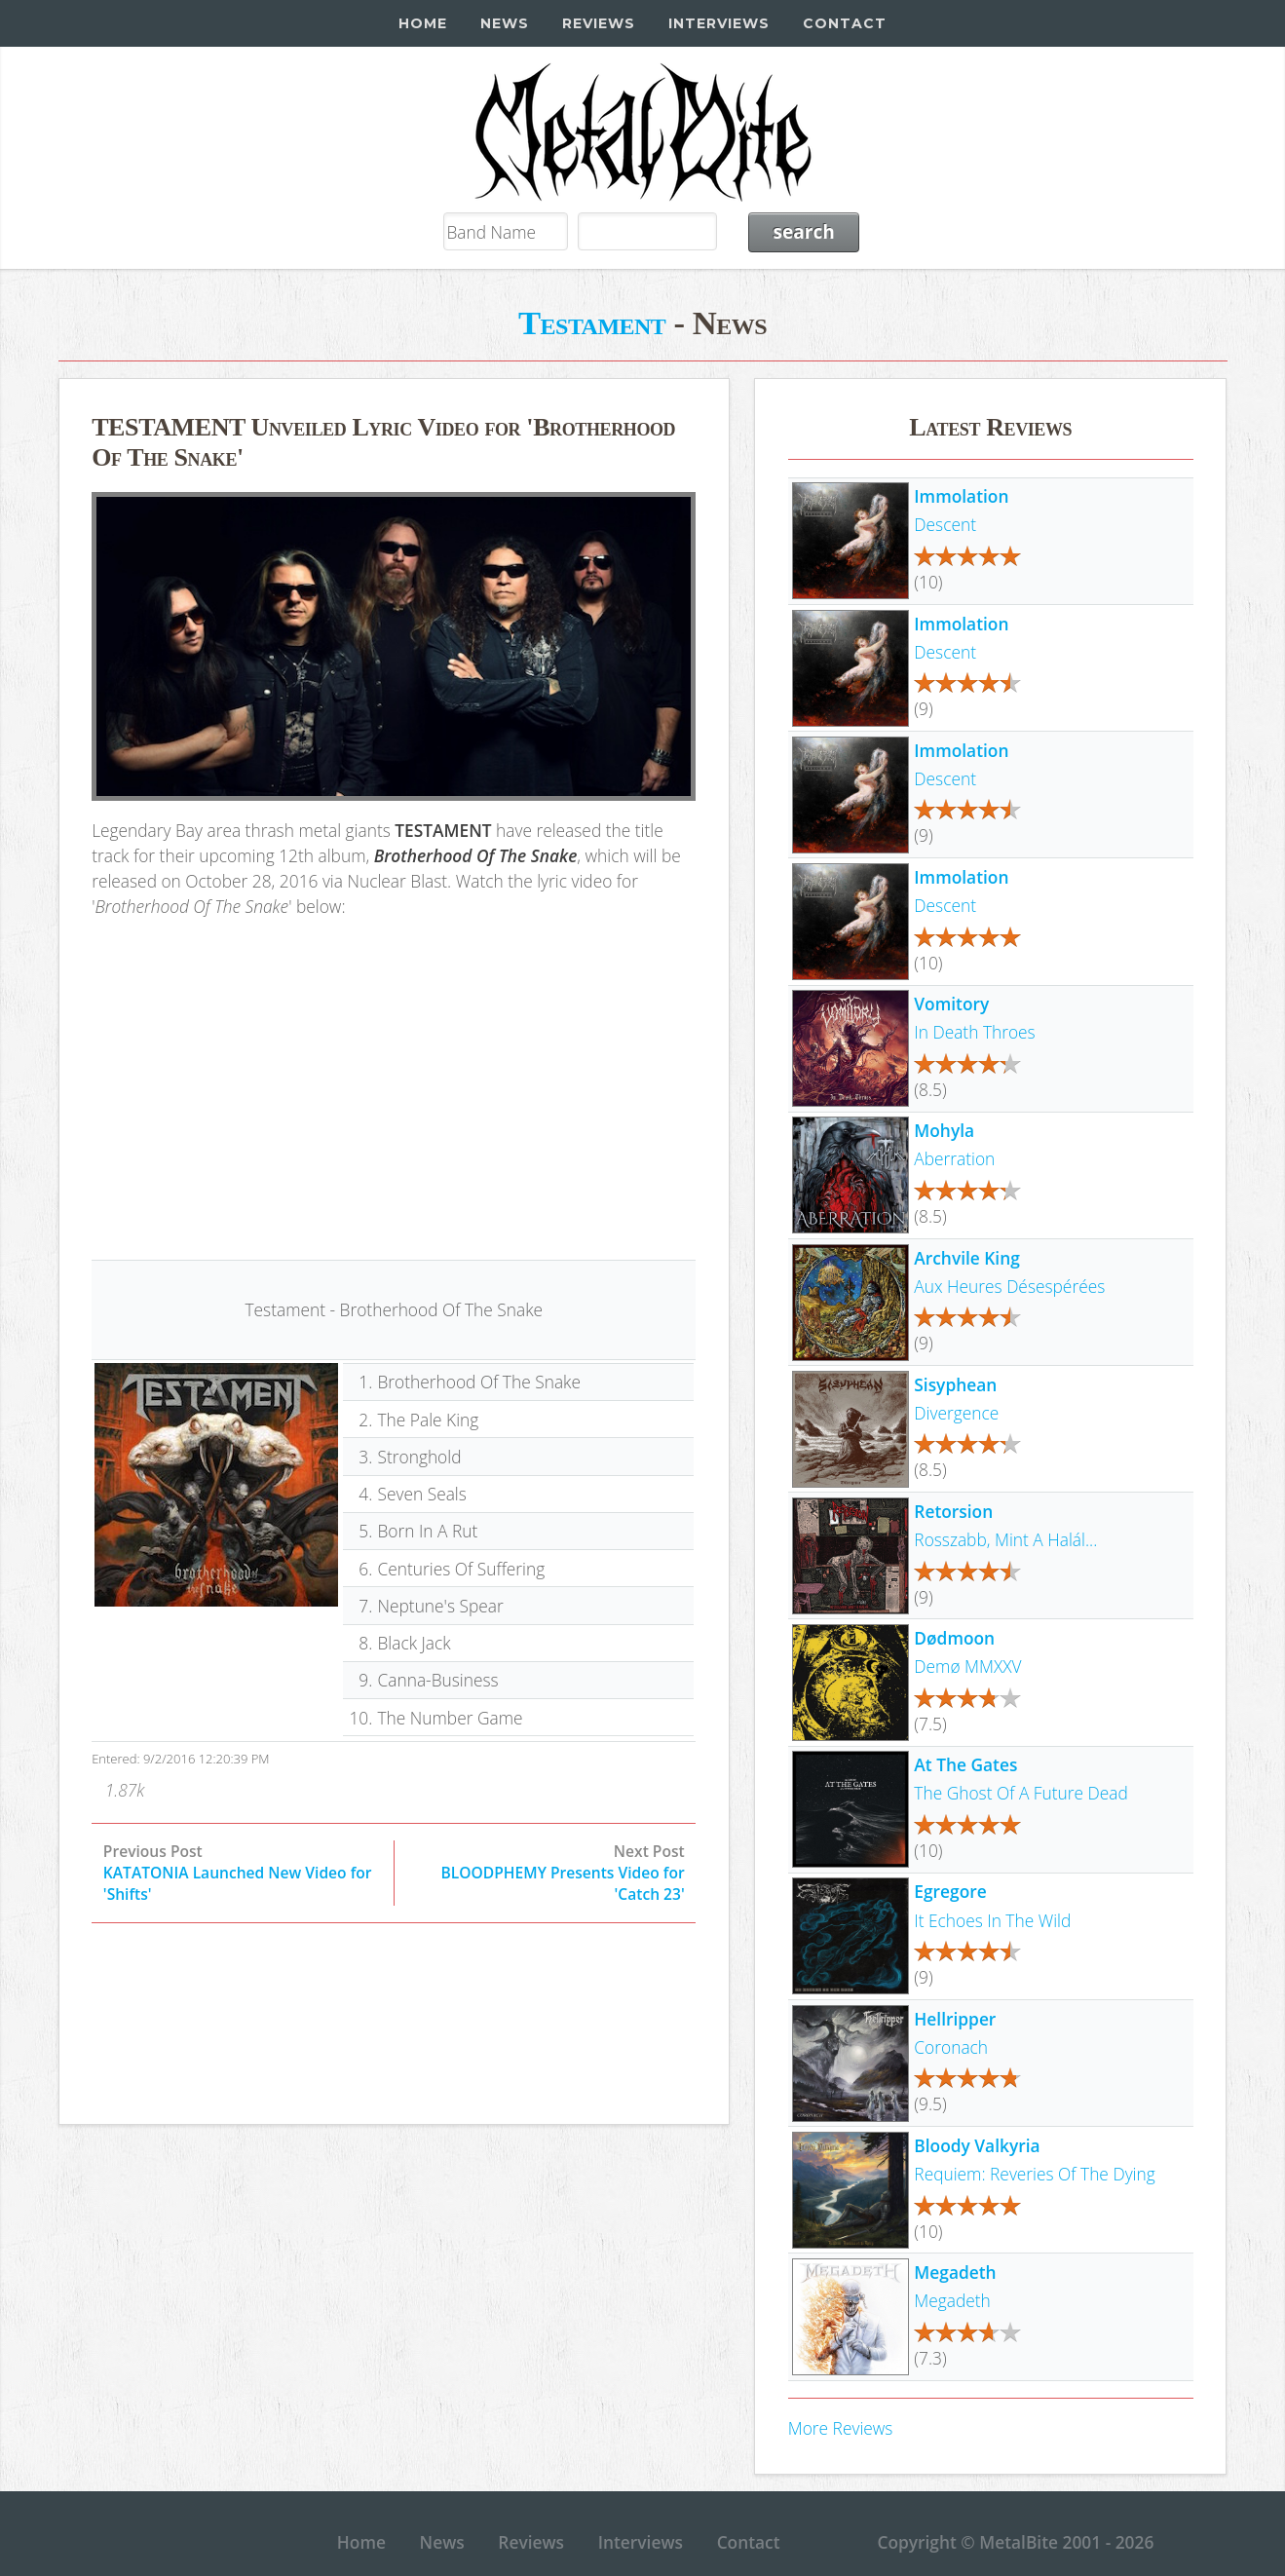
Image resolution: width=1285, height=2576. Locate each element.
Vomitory (951, 1003)
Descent (945, 524)
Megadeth (955, 2272)
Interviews (719, 23)
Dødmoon (954, 1637)
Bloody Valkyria (976, 2145)
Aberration (954, 1158)
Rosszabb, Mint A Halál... (1005, 1539)
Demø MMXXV (967, 1666)
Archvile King (966, 1257)
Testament (591, 322)
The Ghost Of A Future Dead (1020, 1792)
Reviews (598, 23)
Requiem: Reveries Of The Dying (1034, 2173)
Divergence (956, 1412)
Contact (845, 23)
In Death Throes (974, 1031)
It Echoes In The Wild (992, 1920)
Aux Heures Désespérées (1009, 1286)
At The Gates (965, 1764)
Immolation (961, 496)
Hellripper (955, 2018)
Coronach (951, 2047)
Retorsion (953, 1511)
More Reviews (840, 2428)
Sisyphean (955, 1384)
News (504, 23)
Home (422, 23)
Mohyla (944, 1130)
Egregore (950, 1891)
